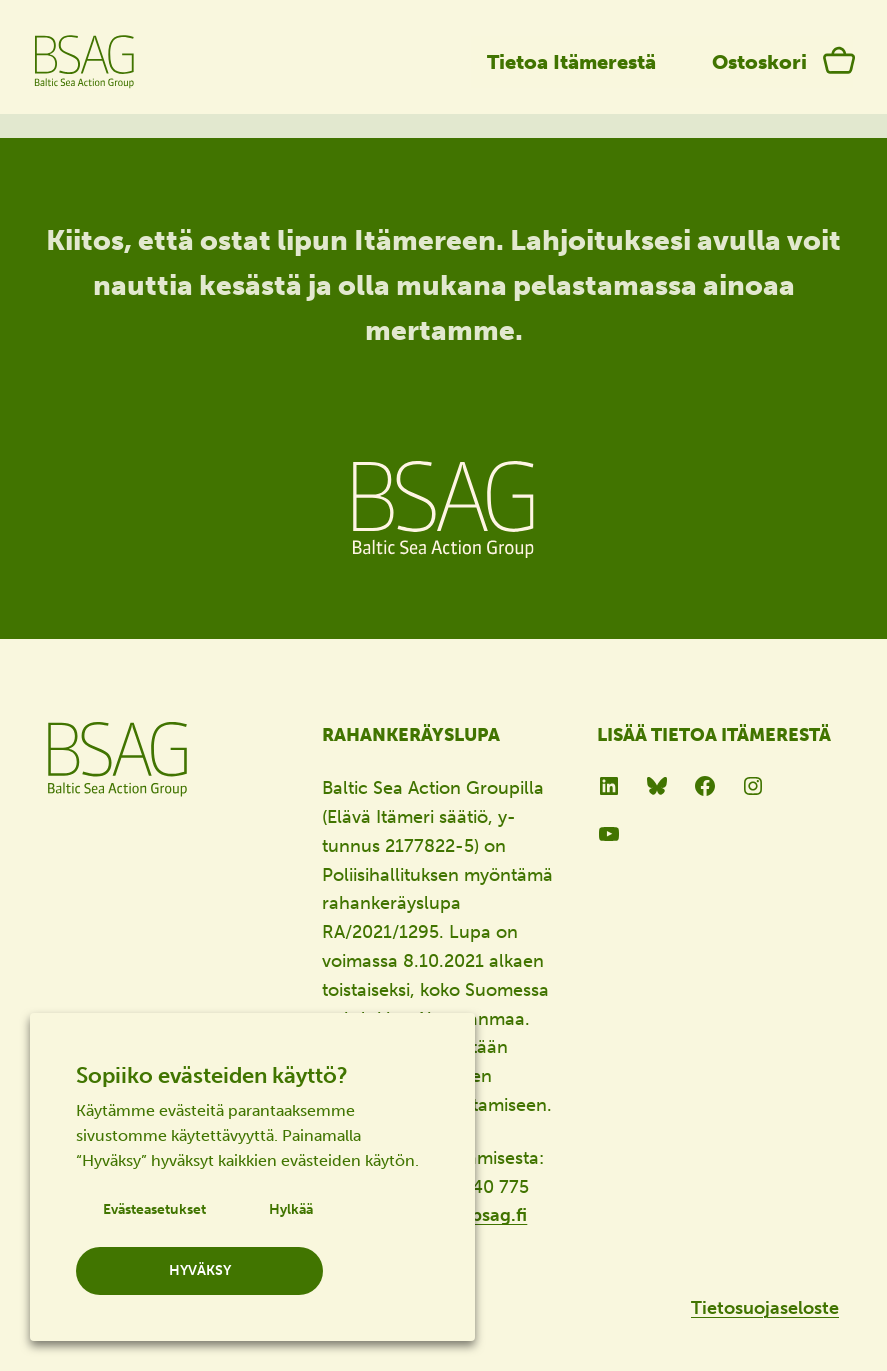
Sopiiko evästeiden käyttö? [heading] (212, 1075)
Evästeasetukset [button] (154, 1209)
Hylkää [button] (291, 1209)
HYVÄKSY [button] (200, 1270)
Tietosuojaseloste (765, 1308)
